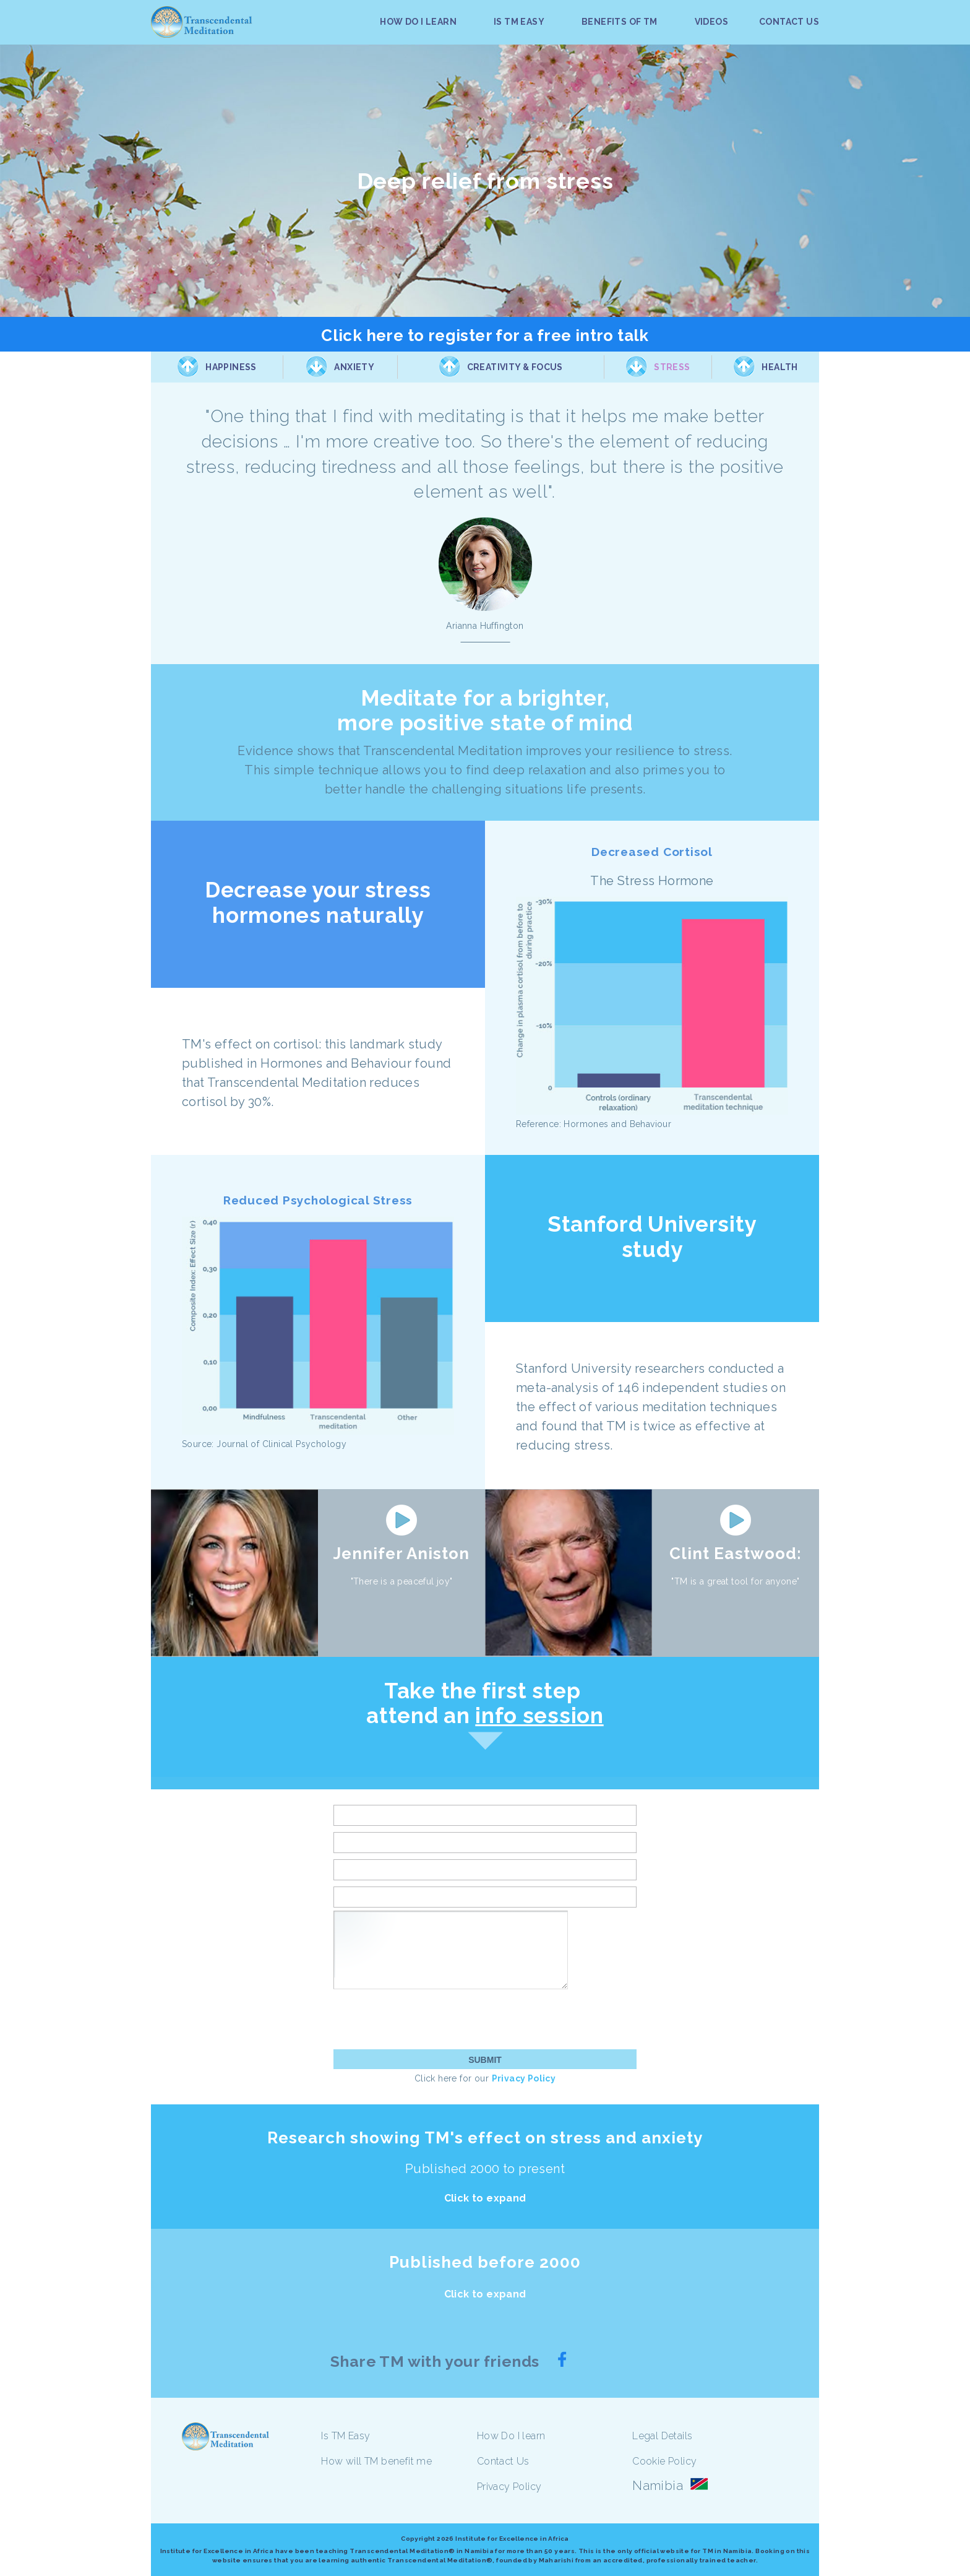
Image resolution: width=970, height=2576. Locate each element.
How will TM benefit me (376, 2461)
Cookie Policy (664, 2461)
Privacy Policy (524, 2078)
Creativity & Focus (515, 367)
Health (779, 367)
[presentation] (427, 2019)
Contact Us (503, 2461)
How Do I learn (511, 2436)
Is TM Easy (345, 2436)
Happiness (231, 367)
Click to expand (485, 2198)
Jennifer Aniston (401, 1553)
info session (539, 1715)
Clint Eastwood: (735, 1553)
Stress (672, 367)
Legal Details (662, 2436)
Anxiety (354, 367)
